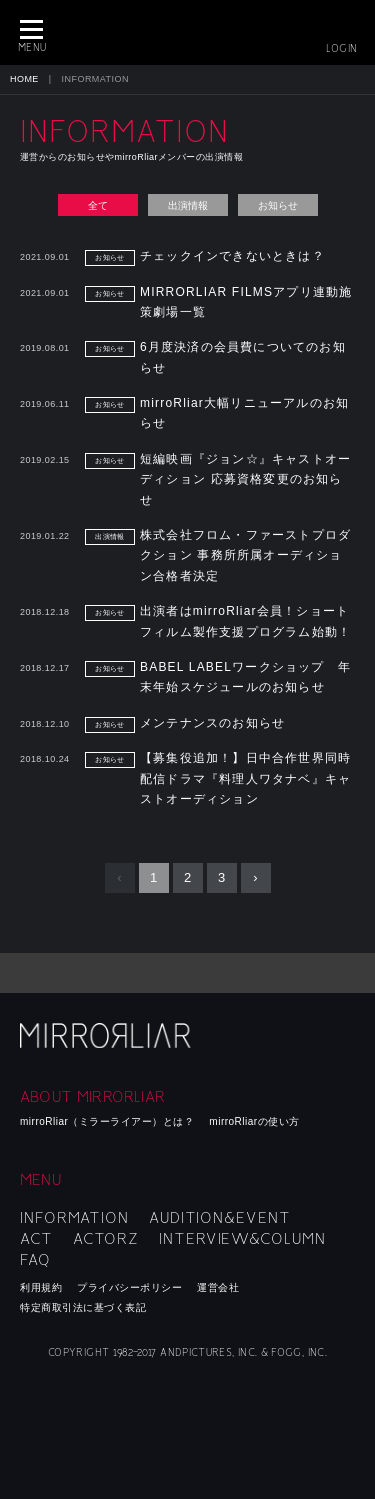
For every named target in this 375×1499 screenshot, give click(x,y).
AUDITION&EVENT (220, 1218)
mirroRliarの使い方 (254, 1121)
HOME (24, 79)
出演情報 (188, 205)
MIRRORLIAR (188, 32)
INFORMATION (74, 1218)
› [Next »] (255, 877)
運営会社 (218, 1287)
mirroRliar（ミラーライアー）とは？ (107, 1121)
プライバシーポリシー (129, 1287)
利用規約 (41, 1287)
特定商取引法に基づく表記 (83, 1307)
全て (98, 205)
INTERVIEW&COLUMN (242, 1239)
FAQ (35, 1260)
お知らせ (278, 205)
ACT (36, 1239)
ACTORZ (106, 1239)
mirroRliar (107, 1035)
